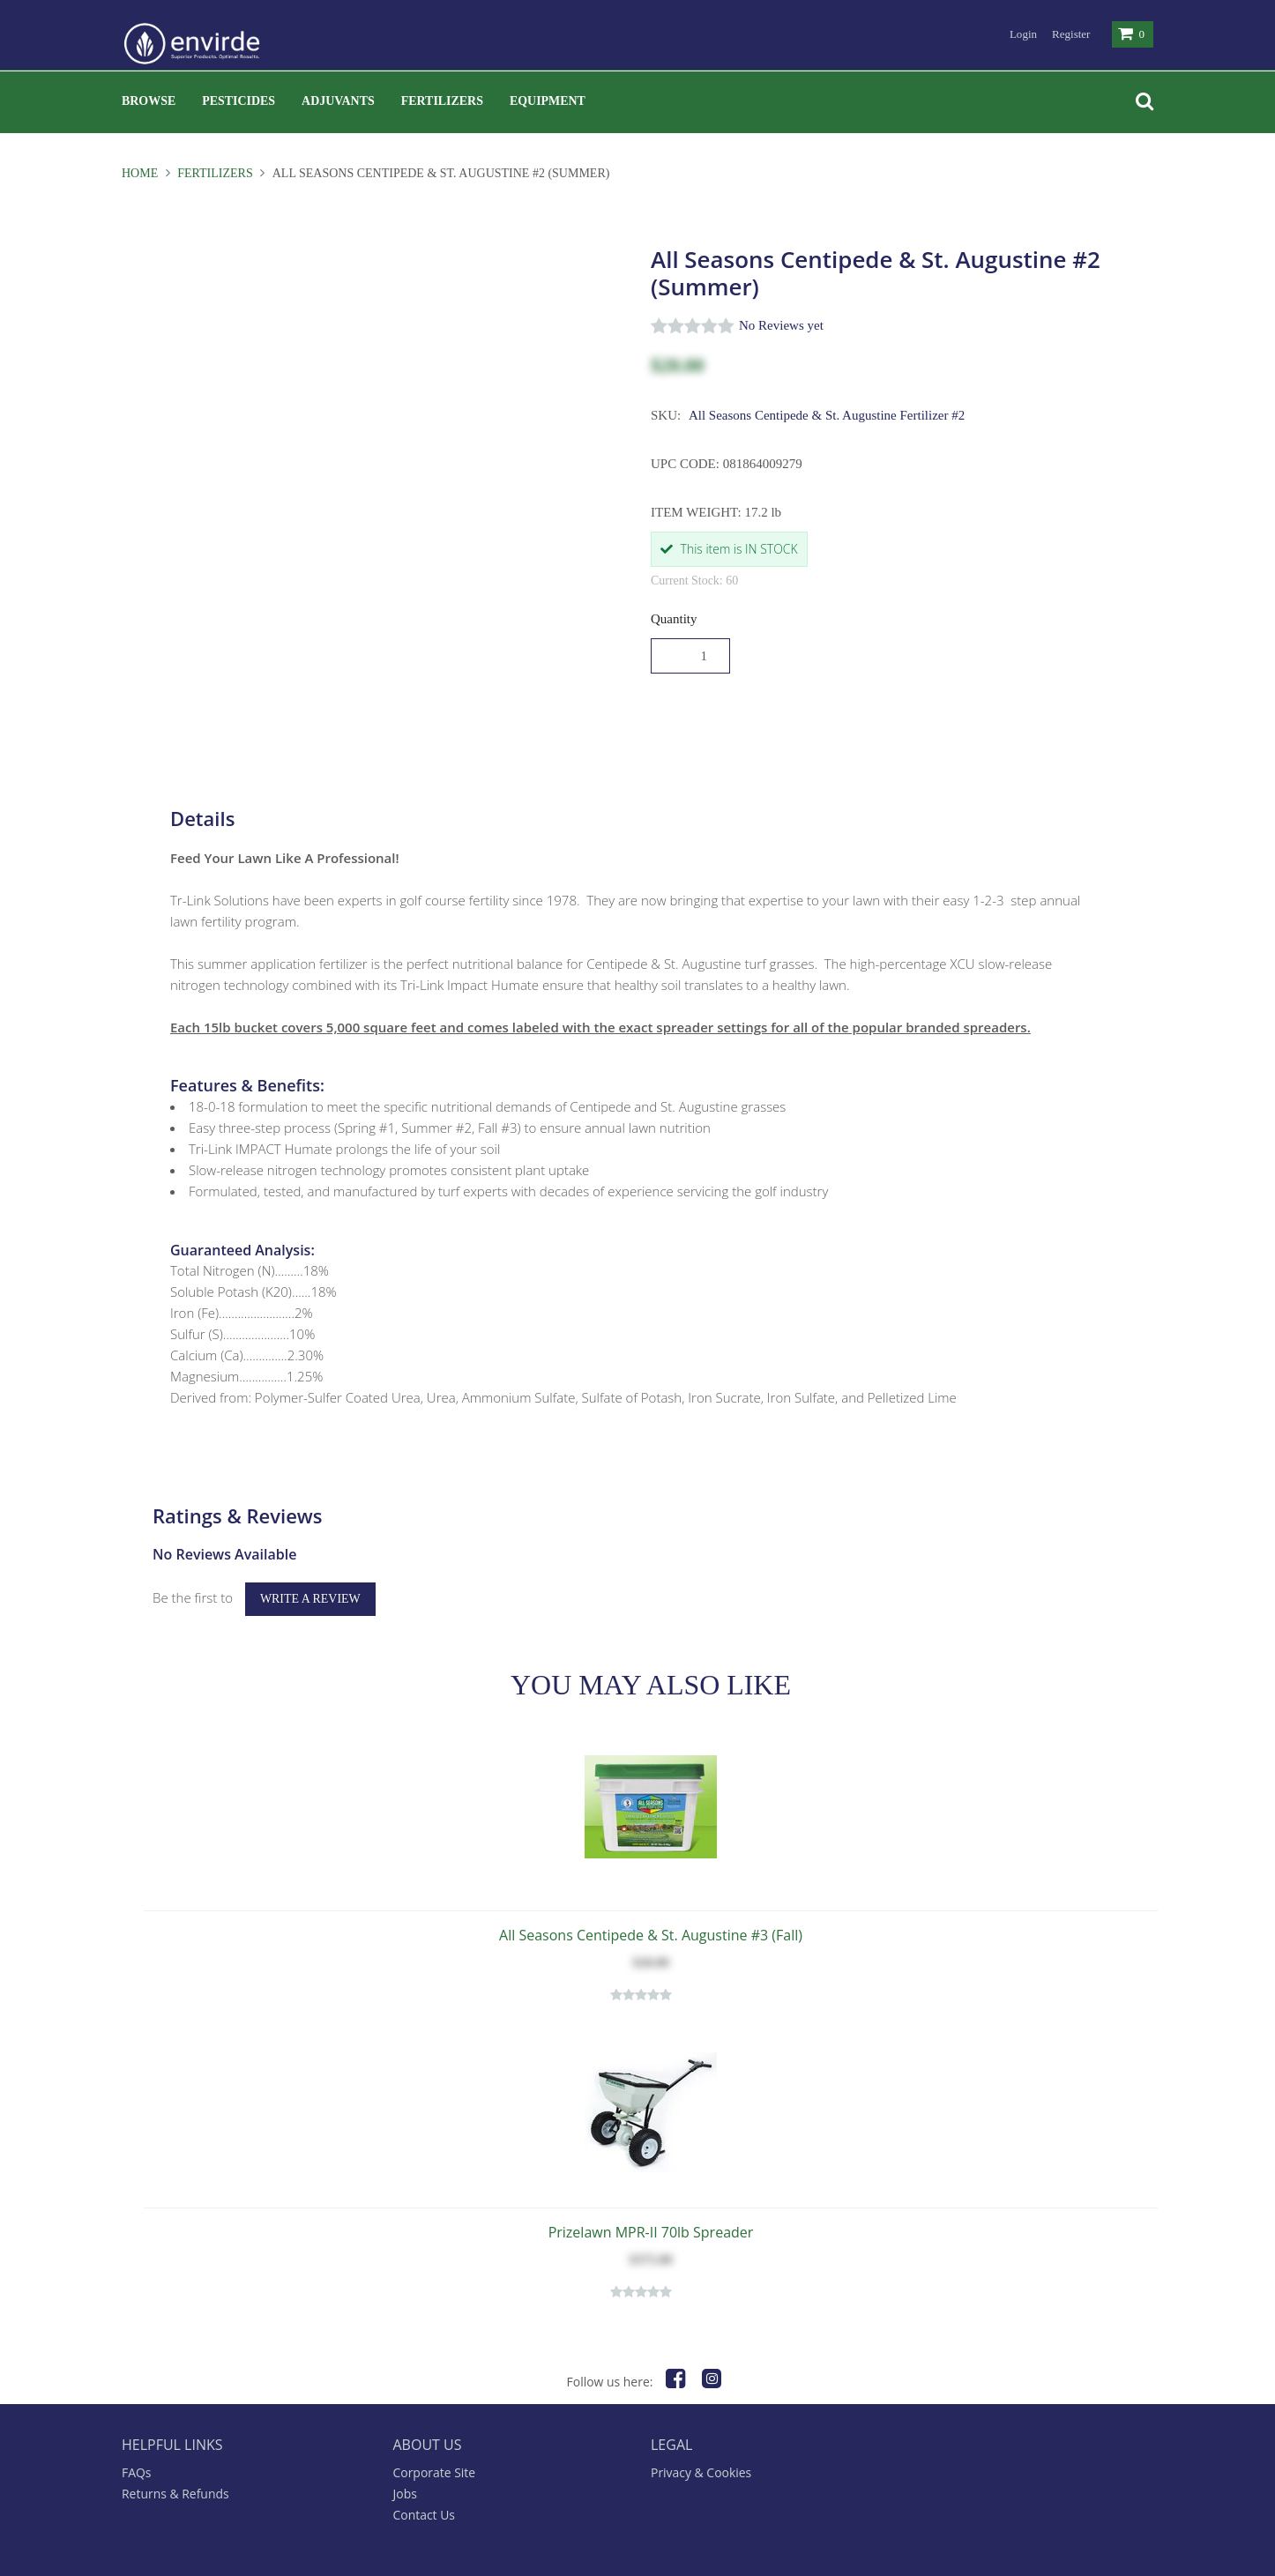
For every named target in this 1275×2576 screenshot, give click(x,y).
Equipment (547, 101)
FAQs (137, 2437)
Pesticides (238, 101)
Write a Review (310, 1563)
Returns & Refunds (175, 2458)
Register (1071, 34)
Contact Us (424, 2479)
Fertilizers (442, 101)
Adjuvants (338, 101)
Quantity (674, 619)
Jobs (405, 2458)
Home (141, 173)
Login (1023, 34)
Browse (148, 101)
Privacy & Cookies (701, 2437)
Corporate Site (434, 2437)
